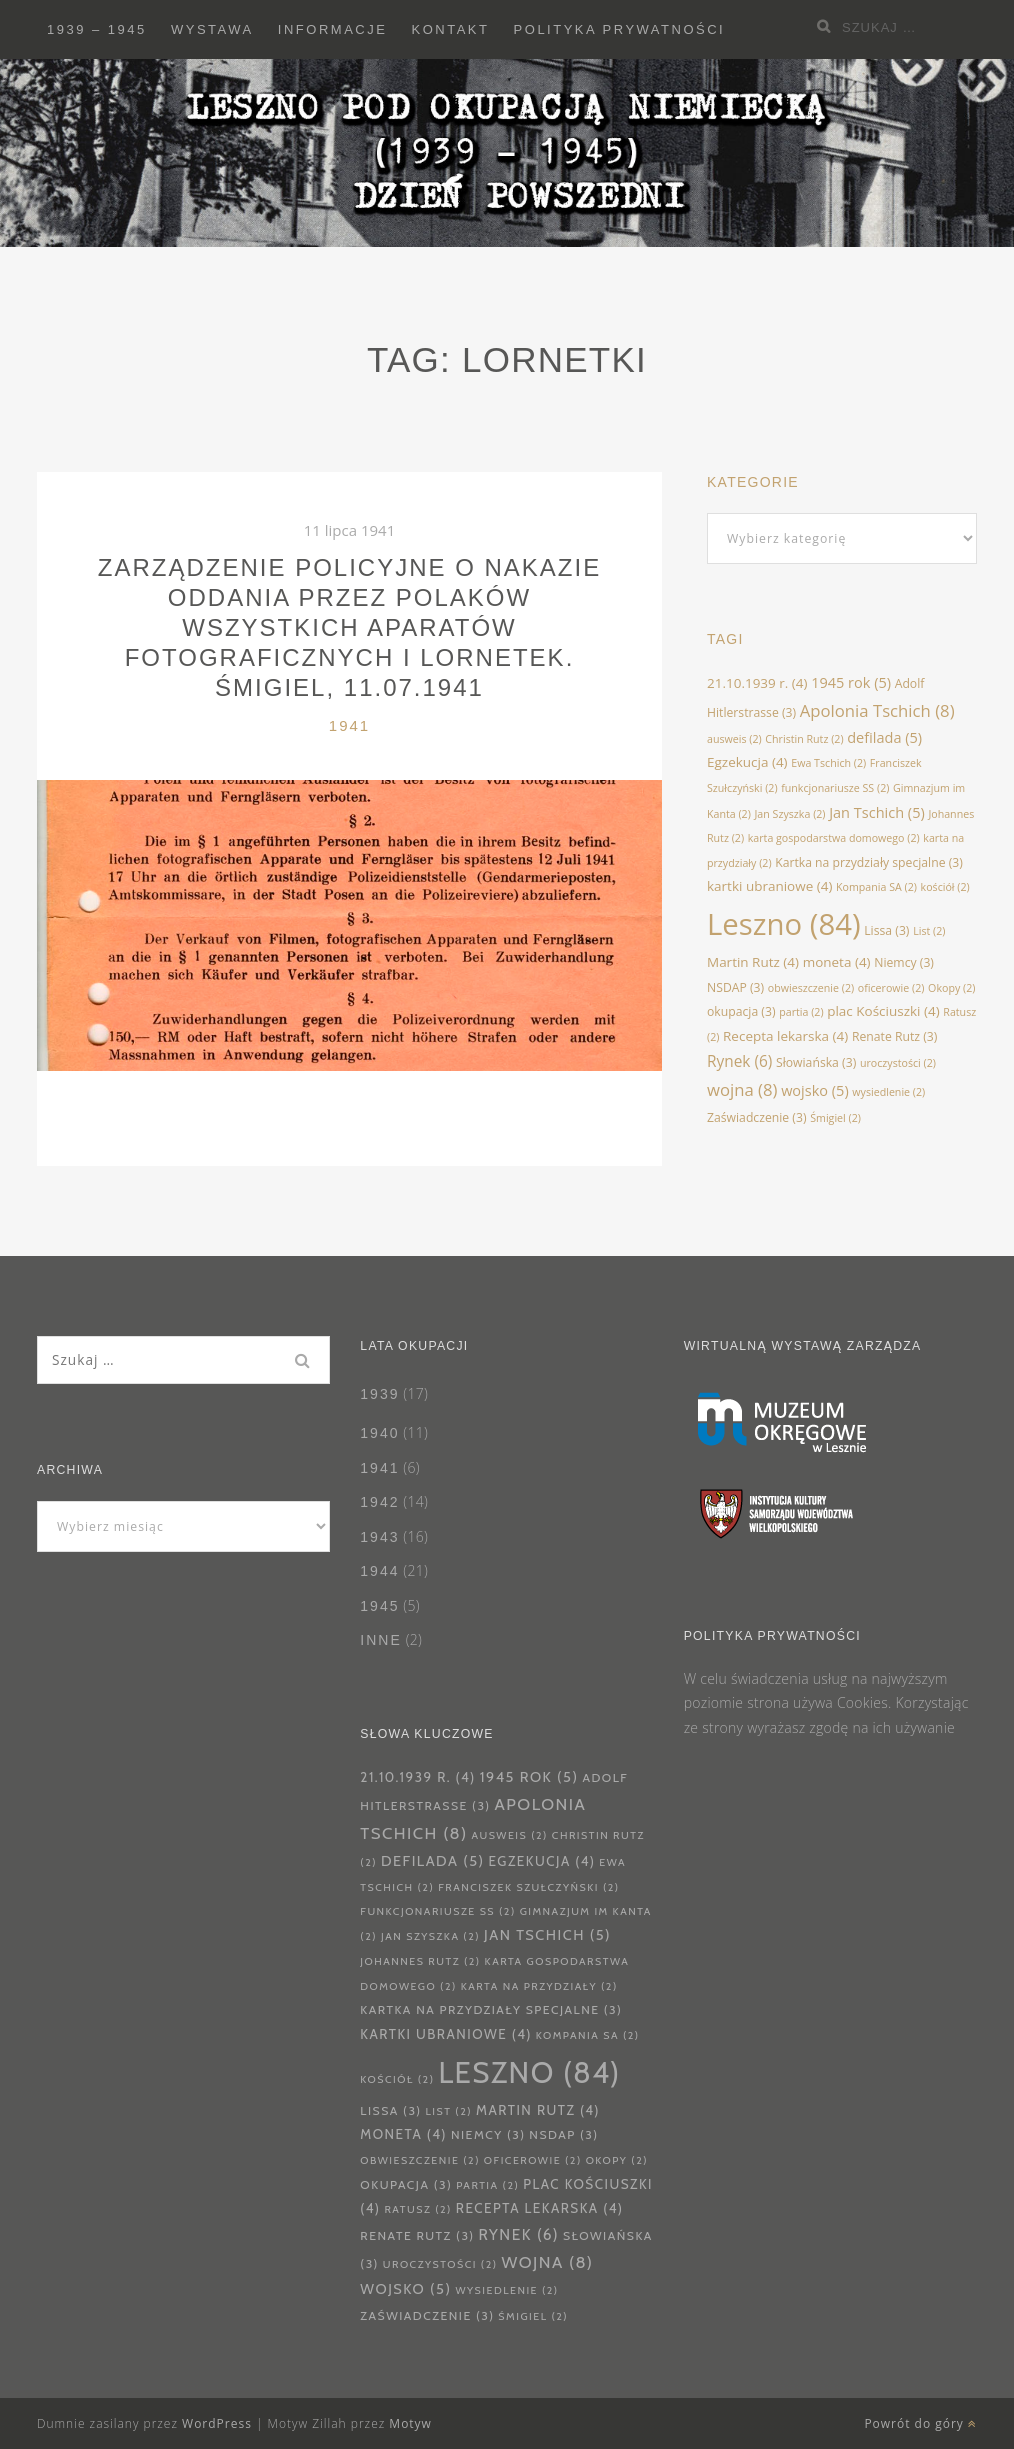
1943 (379, 1537)
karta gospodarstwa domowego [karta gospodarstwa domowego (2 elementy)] (834, 838)
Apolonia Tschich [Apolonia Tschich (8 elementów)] (877, 710)
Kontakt (451, 29)
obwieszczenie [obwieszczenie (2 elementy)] (811, 988)
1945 (379, 1606)
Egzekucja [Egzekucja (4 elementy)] (747, 762)
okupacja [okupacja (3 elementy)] (741, 1011)
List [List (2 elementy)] (929, 931)
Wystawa (212, 29)
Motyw (410, 2423)
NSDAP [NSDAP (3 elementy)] (735, 987)
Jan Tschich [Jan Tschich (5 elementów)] (877, 812)
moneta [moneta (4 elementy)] (837, 962)
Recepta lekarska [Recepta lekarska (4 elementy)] (785, 1036)
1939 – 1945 (97, 29)
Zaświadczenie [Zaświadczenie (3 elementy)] (757, 1117)
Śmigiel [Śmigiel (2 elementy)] (835, 1118)
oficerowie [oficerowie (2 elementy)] (891, 988)
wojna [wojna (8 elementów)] (742, 1089)
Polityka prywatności (620, 29)
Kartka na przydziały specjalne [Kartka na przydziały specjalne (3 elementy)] (869, 862)
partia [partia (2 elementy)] (801, 1012)
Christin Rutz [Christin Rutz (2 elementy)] (804, 739)
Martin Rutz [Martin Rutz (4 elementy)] (753, 962)
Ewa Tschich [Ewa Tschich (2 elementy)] (828, 763)
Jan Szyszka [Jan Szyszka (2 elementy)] (790, 814)
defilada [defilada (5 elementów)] (884, 737)
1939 (379, 1394)
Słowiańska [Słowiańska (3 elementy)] (816, 1062)
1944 (379, 1571)
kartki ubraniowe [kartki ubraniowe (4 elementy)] (769, 886)
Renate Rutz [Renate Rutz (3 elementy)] (894, 1036)
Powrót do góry (920, 2423)
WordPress (217, 2423)
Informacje (333, 29)
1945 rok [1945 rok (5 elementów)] (851, 682)
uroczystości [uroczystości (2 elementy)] (898, 1063)
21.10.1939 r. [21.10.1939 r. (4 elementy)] (757, 683)
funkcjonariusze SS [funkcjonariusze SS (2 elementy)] (835, 788)
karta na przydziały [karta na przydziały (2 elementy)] (539, 1986)
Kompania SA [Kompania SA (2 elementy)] (876, 887)
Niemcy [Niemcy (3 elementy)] (904, 962)
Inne (380, 1640)
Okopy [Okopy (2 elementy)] (951, 988)
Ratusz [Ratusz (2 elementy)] (418, 2209)
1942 (379, 1502)
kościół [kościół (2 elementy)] (945, 887)
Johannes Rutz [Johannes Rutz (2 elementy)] (420, 1961)
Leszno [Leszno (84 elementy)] (784, 924)
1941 (349, 725)
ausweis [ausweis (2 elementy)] (734, 739)
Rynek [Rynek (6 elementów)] (739, 1061)
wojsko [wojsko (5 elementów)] (815, 1090)
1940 (379, 1433)
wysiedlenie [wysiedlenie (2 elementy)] (888, 1092)
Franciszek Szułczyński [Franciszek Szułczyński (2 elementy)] (528, 1887)
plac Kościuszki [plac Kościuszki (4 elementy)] (883, 1011)
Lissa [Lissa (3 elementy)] (886, 930)
